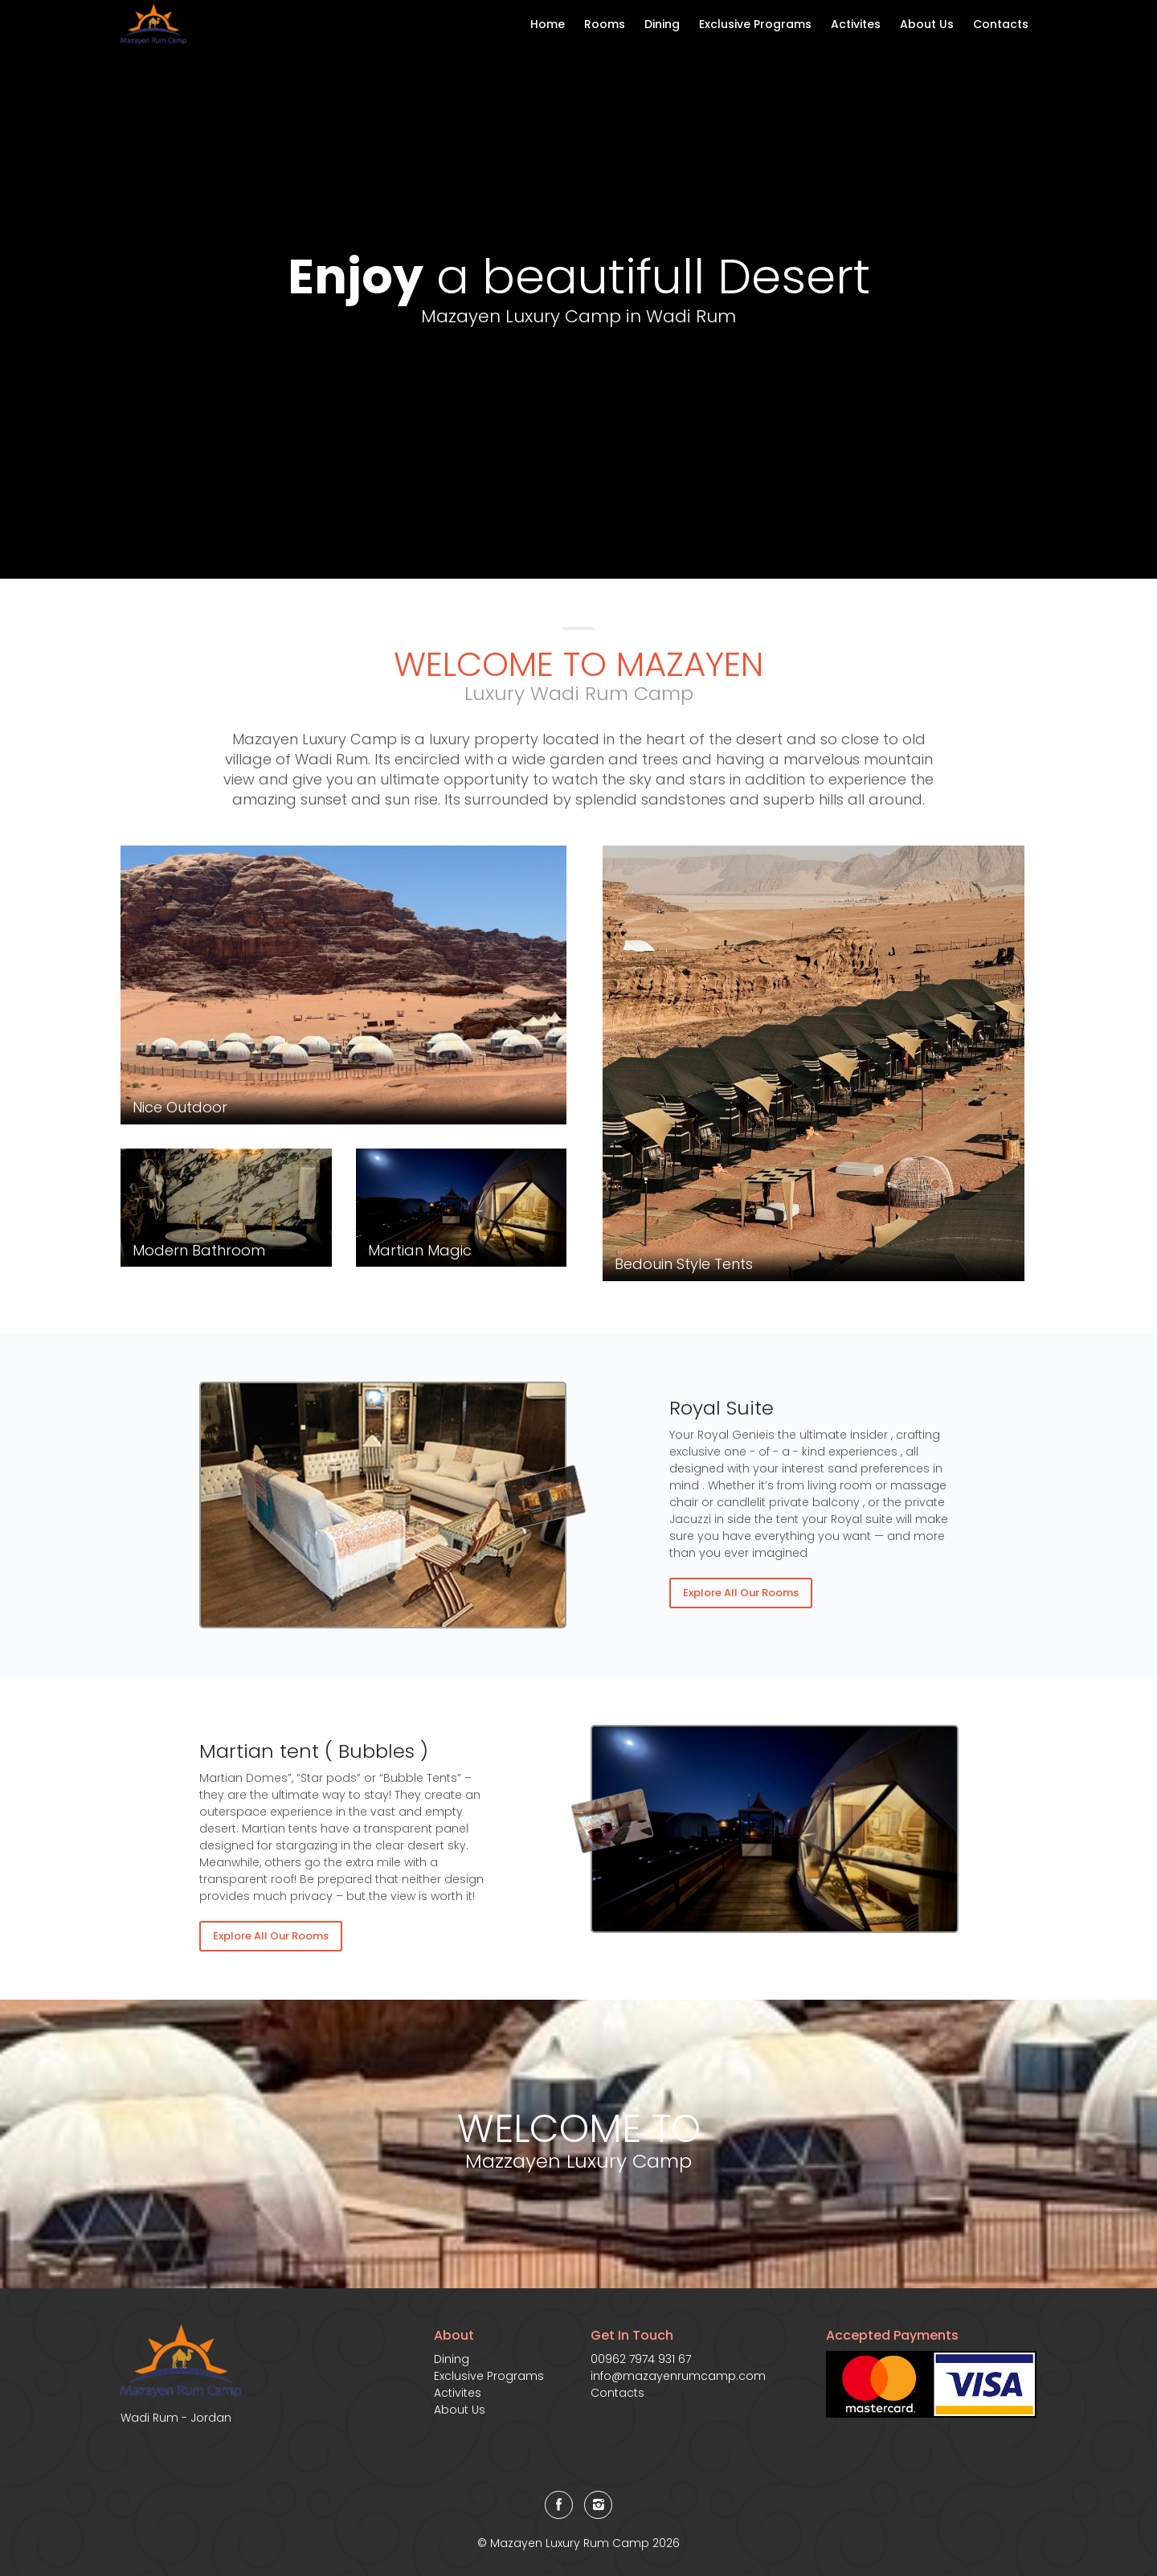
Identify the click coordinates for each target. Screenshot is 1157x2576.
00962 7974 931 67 (641, 2359)
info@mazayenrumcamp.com (678, 2376)
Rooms (604, 24)
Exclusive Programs (755, 24)
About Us (927, 24)
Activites (856, 24)
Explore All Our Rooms (741, 1592)
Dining (662, 24)
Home (547, 24)
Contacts (1000, 24)
